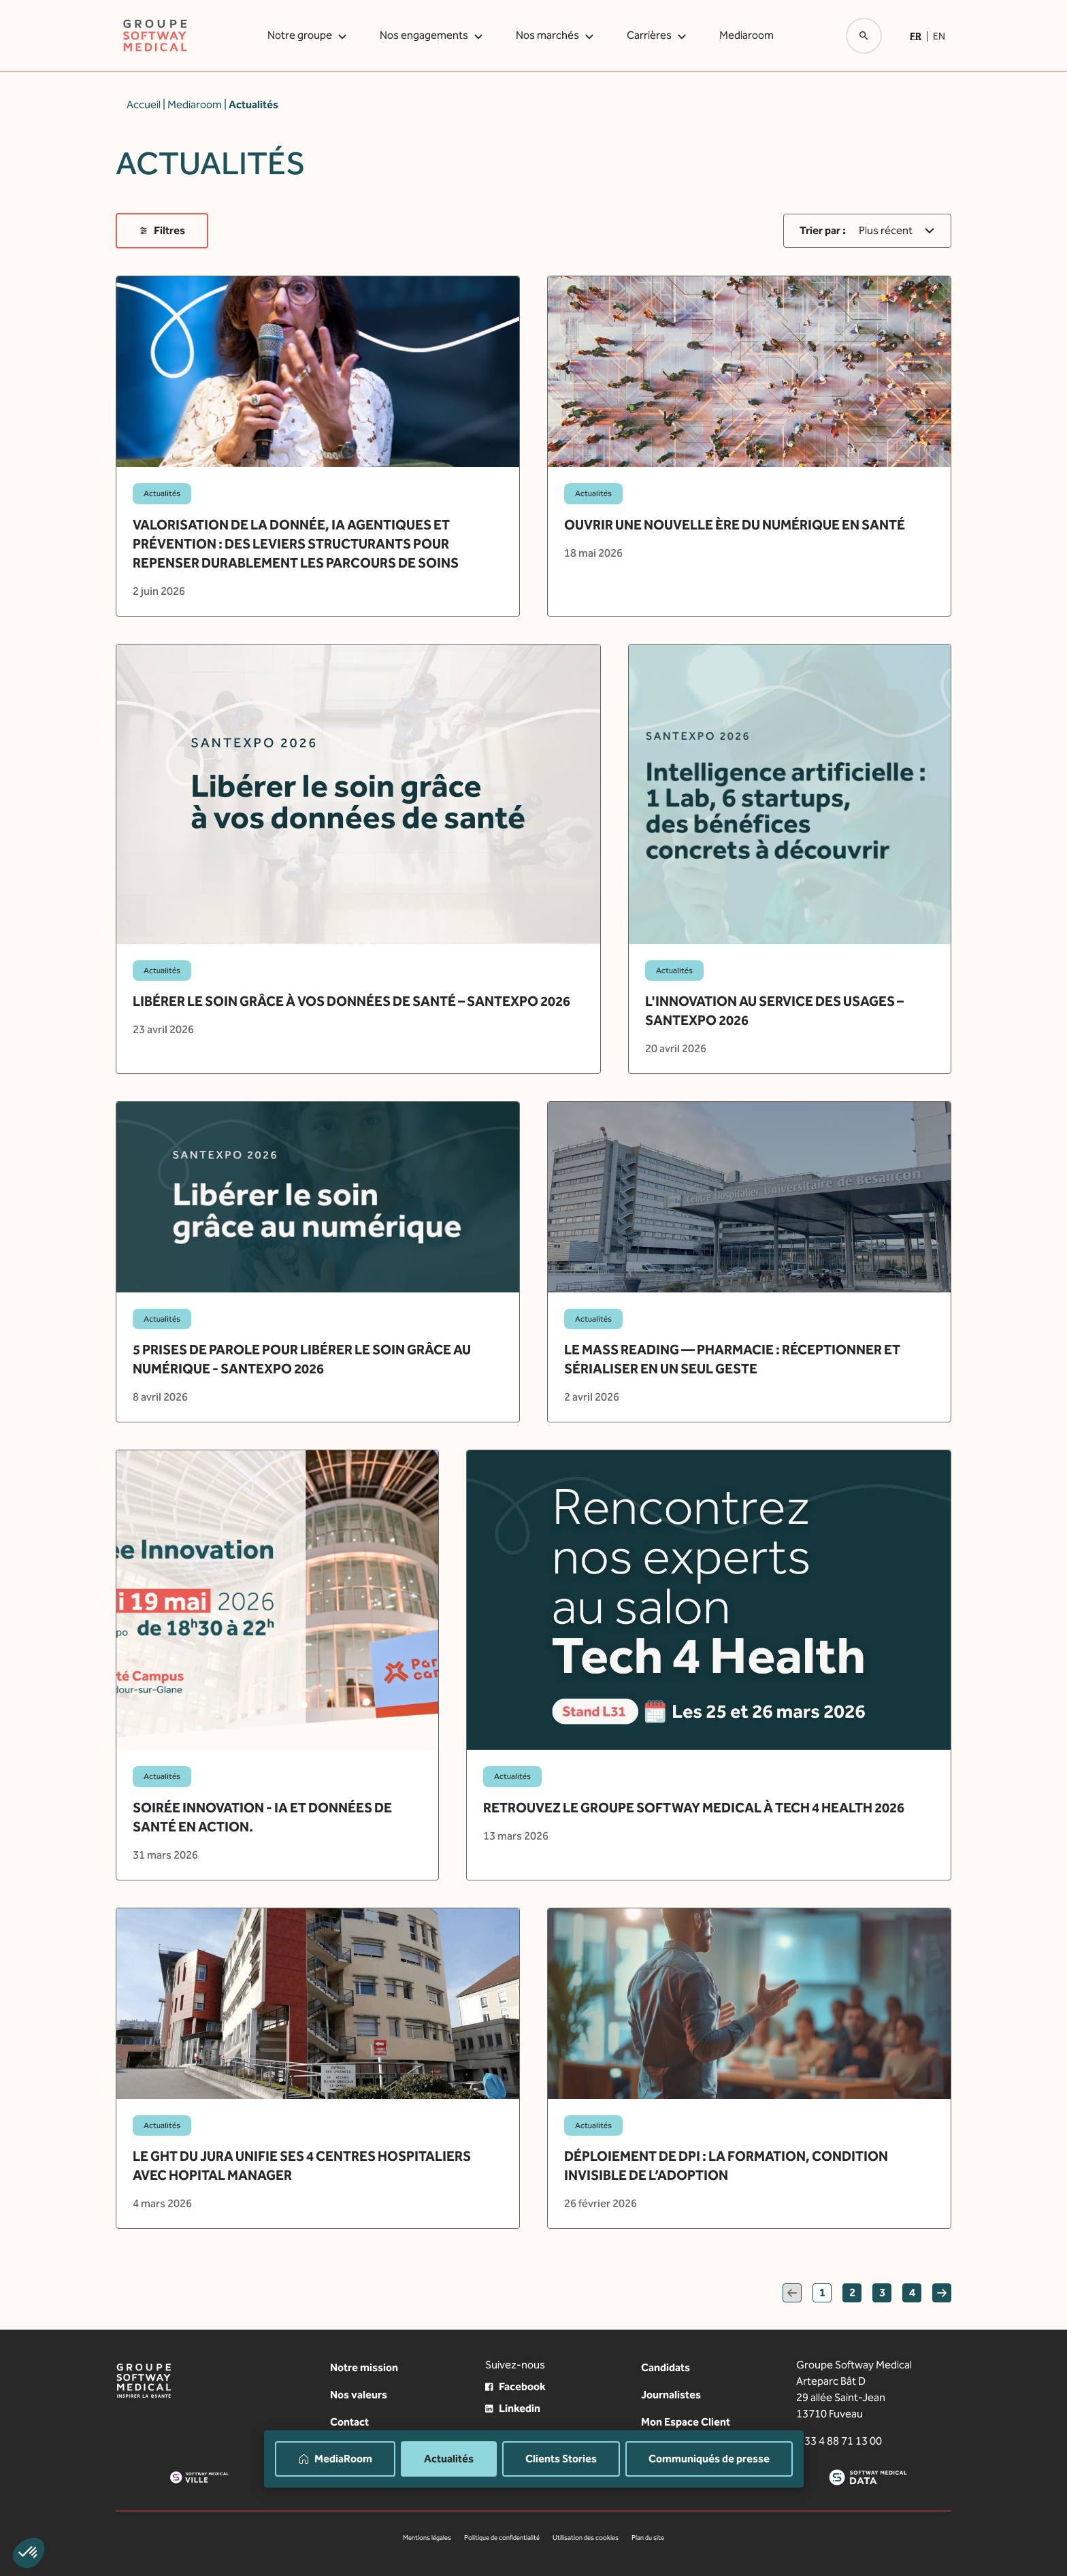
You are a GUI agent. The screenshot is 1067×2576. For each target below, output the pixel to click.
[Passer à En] (939, 36)
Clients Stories (561, 2458)
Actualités (449, 2458)
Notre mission (364, 2367)
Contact (349, 2421)
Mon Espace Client (685, 2421)
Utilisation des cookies (586, 2538)
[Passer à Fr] (918, 36)
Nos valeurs (358, 2394)
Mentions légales (427, 2538)
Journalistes (671, 2394)
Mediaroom (746, 35)
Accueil (144, 104)
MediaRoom (335, 2458)
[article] (318, 446)
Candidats (665, 2367)
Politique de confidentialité (502, 2538)
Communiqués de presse (709, 2458)
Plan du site (647, 2538)
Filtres (162, 230)
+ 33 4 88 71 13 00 (839, 2440)
